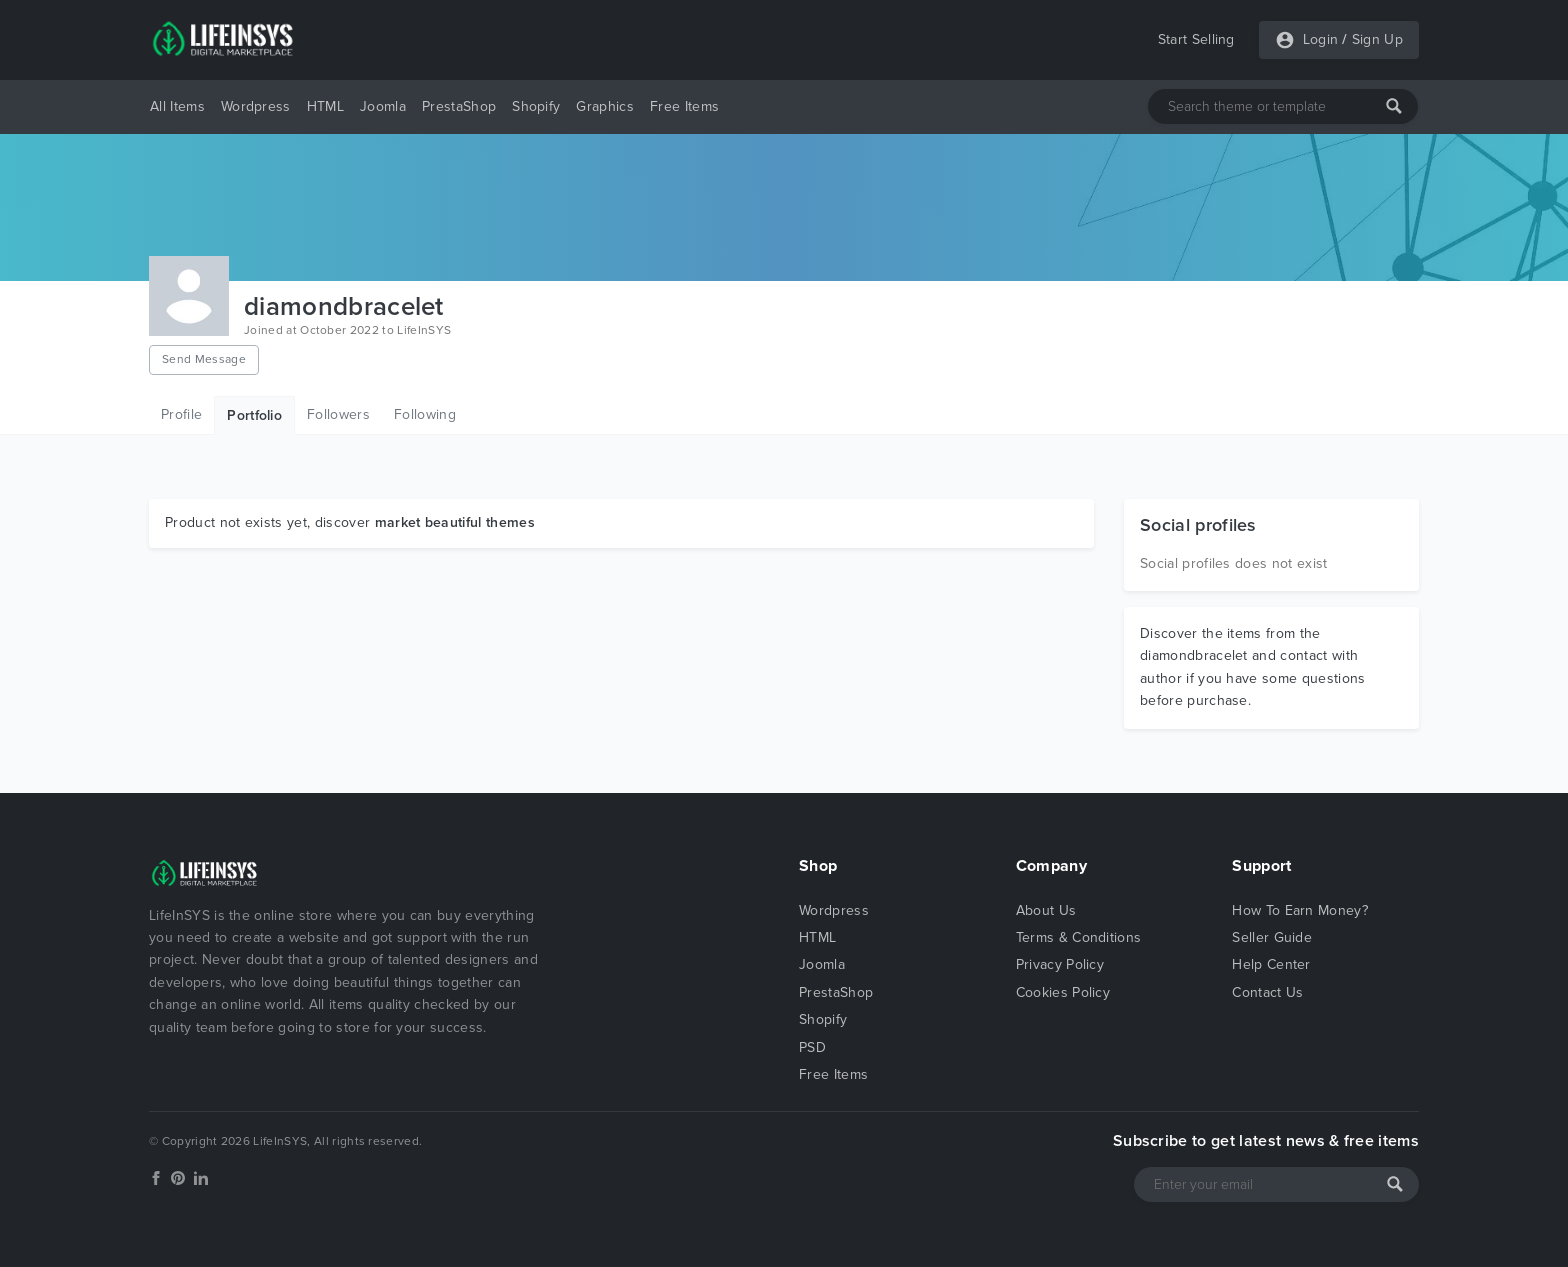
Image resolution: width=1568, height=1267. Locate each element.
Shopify (536, 106)
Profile (181, 414)
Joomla (383, 106)
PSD (812, 1047)
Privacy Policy (1060, 964)
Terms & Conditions (1079, 937)
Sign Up (1377, 39)
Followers (338, 414)
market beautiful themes (455, 522)
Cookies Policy (1063, 992)
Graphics (605, 106)
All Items (177, 106)
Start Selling (1196, 39)
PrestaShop (459, 106)
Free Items (684, 106)
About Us (1046, 910)
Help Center (1271, 964)
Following (425, 414)
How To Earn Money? (1300, 910)
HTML (325, 106)
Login (1321, 39)
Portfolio (254, 415)
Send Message (204, 359)
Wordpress (256, 106)
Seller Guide (1272, 937)
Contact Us (1267, 992)
